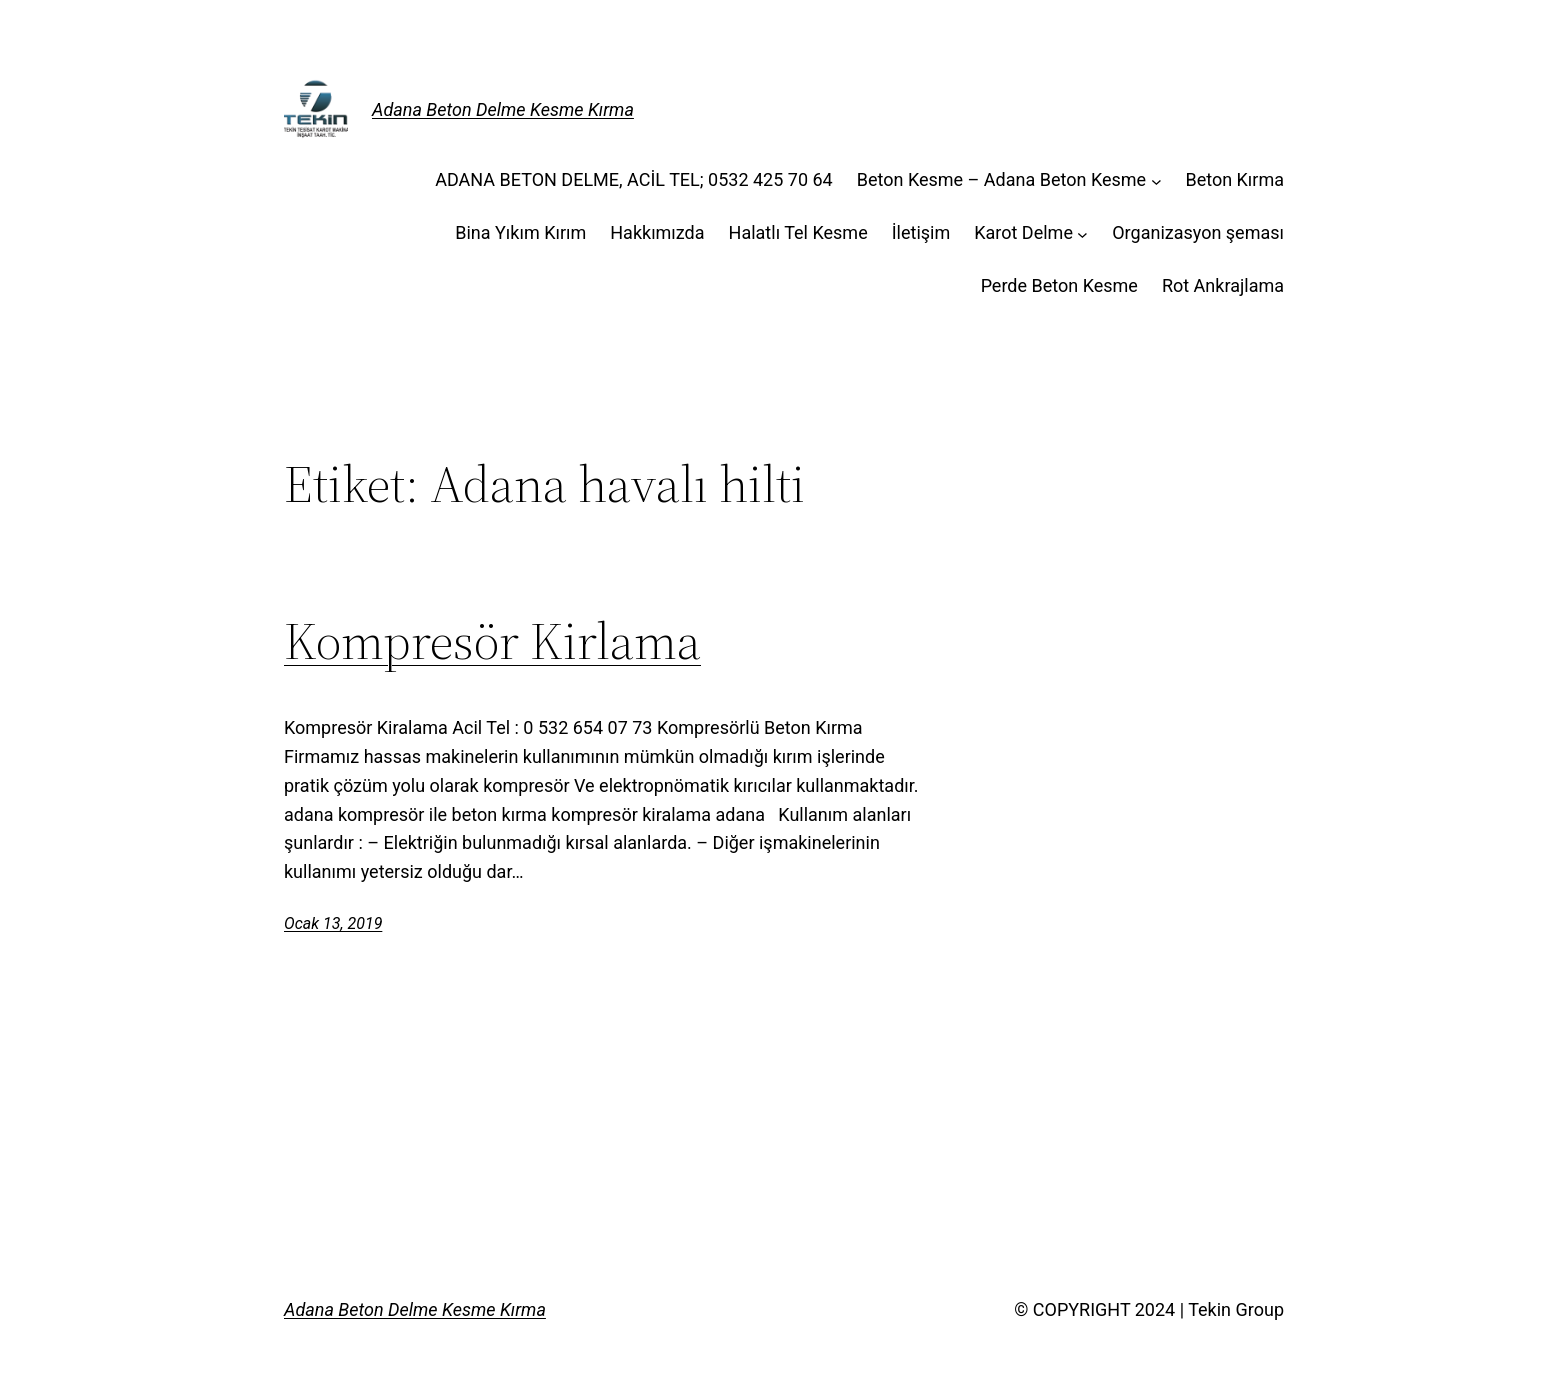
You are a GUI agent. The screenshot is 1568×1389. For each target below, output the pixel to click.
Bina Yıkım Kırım (520, 232)
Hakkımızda (657, 232)
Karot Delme (1023, 232)
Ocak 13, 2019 (333, 923)
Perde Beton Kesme (1059, 285)
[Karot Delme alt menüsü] (1082, 233)
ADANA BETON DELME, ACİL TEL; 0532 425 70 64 (634, 179)
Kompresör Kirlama (492, 641)
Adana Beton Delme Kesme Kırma (503, 109)
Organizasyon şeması (1198, 232)
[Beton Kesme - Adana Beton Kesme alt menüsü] (1156, 180)
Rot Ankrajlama (1223, 285)
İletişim (921, 232)
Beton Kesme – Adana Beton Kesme (1001, 179)
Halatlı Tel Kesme (798, 232)
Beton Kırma (1234, 179)
